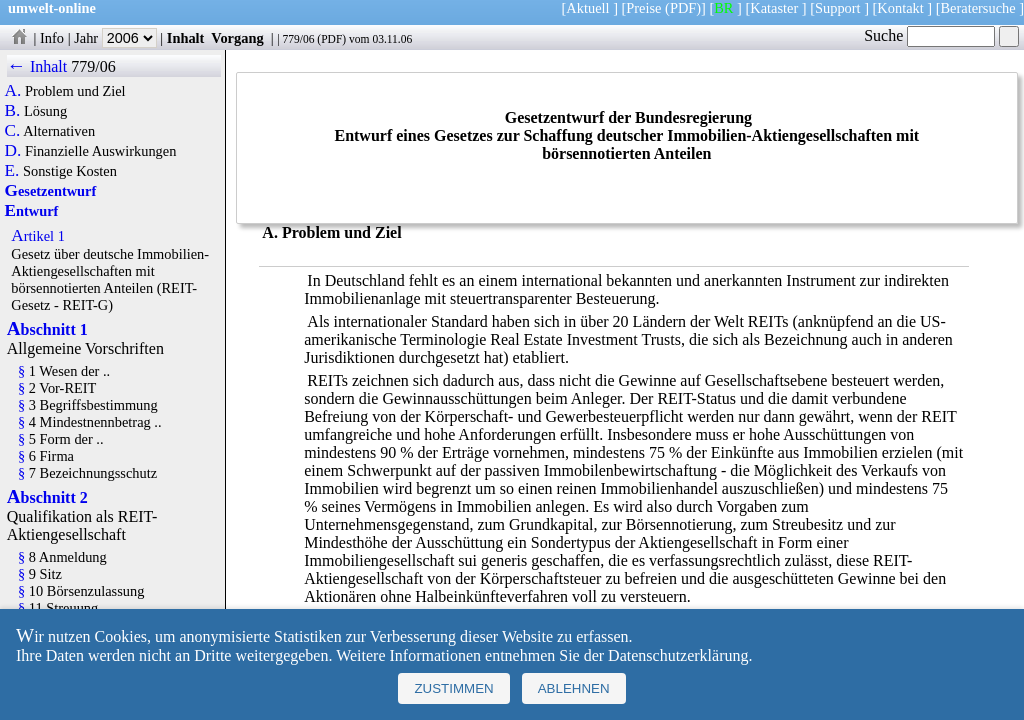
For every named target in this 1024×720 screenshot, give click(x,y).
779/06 (298, 39)
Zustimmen (453, 688)
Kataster (774, 8)
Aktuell (587, 8)
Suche (929, 35)
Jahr (115, 38)
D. (13, 151)
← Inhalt (37, 66)
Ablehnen (574, 688)
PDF (331, 39)
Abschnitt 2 (47, 497)
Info (52, 38)
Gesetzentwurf (51, 191)
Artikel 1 (38, 236)
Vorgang (237, 38)
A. (13, 91)
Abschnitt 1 (47, 329)
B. (13, 111)
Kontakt (900, 8)
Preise (643, 8)
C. (13, 131)
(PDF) (683, 8)
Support (838, 8)
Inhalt (186, 38)
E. (12, 171)
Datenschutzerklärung (678, 655)
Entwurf (32, 211)
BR (723, 8)
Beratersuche (978, 8)
